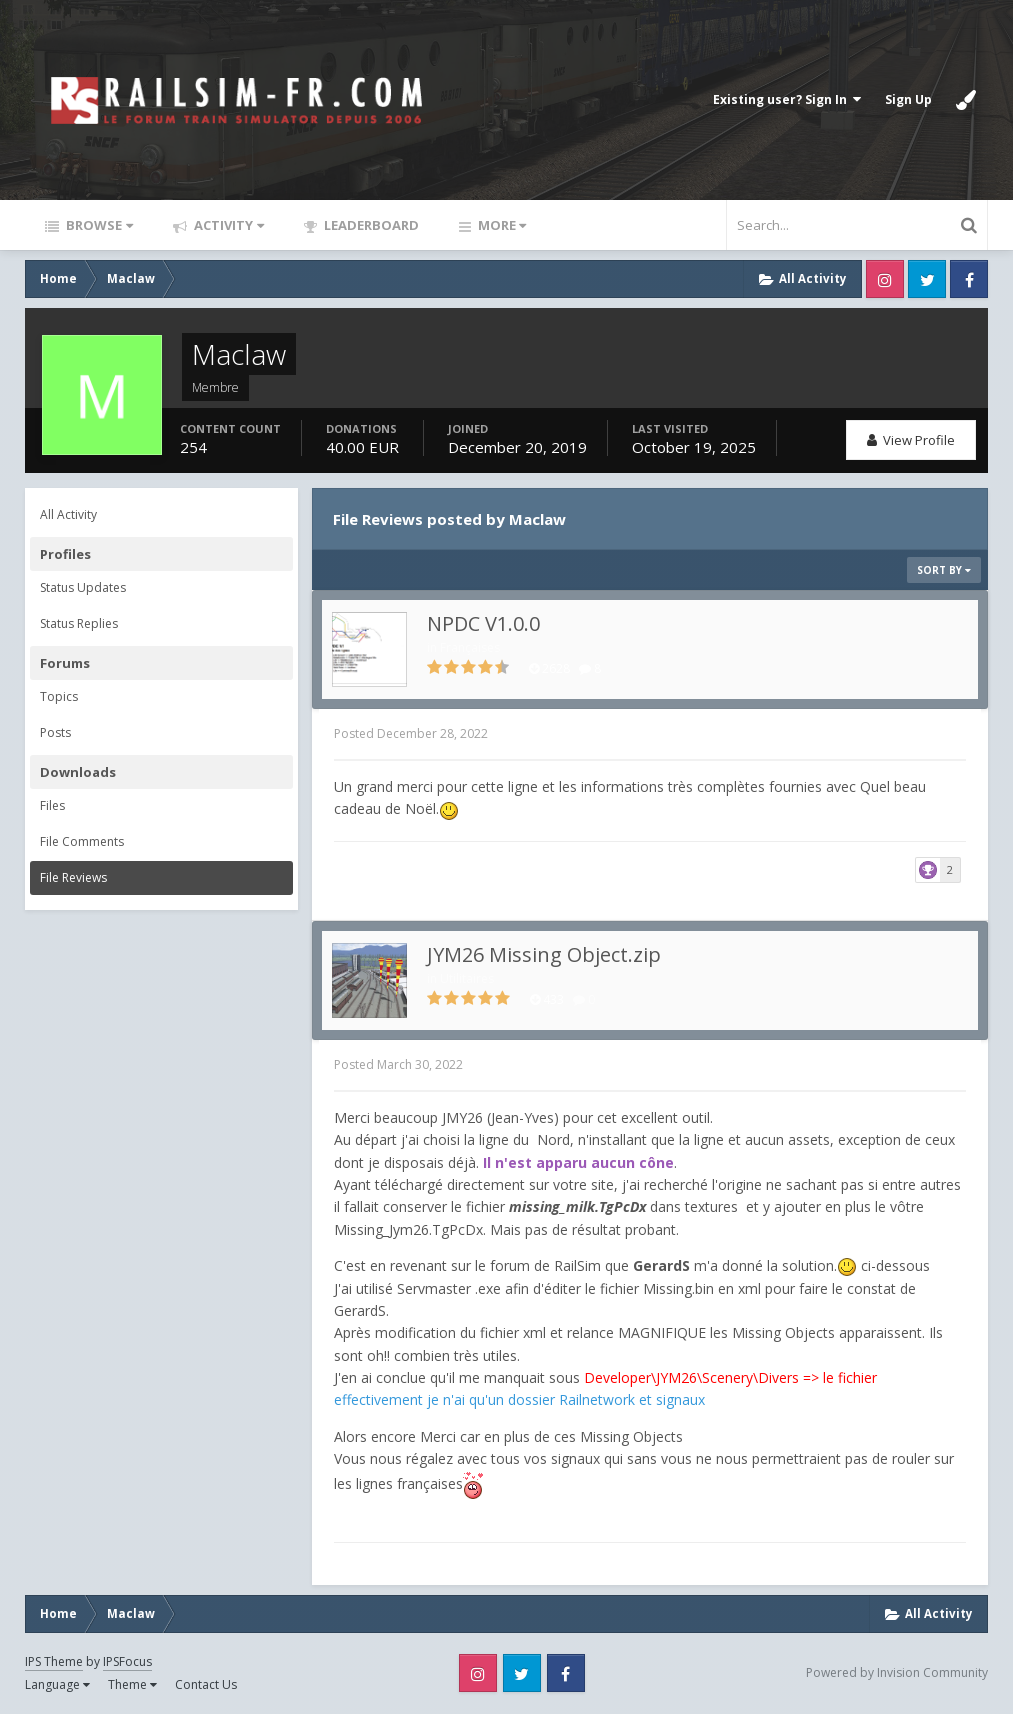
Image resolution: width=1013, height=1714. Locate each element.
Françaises (470, 647)
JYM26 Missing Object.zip (544, 954)
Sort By (944, 570)
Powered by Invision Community (897, 1672)
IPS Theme (54, 1661)
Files (52, 805)
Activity (227, 225)
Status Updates (83, 587)
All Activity (68, 514)
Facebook (969, 279)
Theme (132, 1684)
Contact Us (206, 1684)
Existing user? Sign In (787, 99)
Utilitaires (467, 978)
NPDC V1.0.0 (483, 623)
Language (57, 1684)
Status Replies (79, 623)
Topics (59, 696)
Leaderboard (370, 225)
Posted (411, 733)
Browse (98, 225)
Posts (55, 732)
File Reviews (73, 877)
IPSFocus (127, 1661)
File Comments (82, 841)
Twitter (927, 279)
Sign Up (908, 99)
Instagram (885, 279)
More (500, 225)
